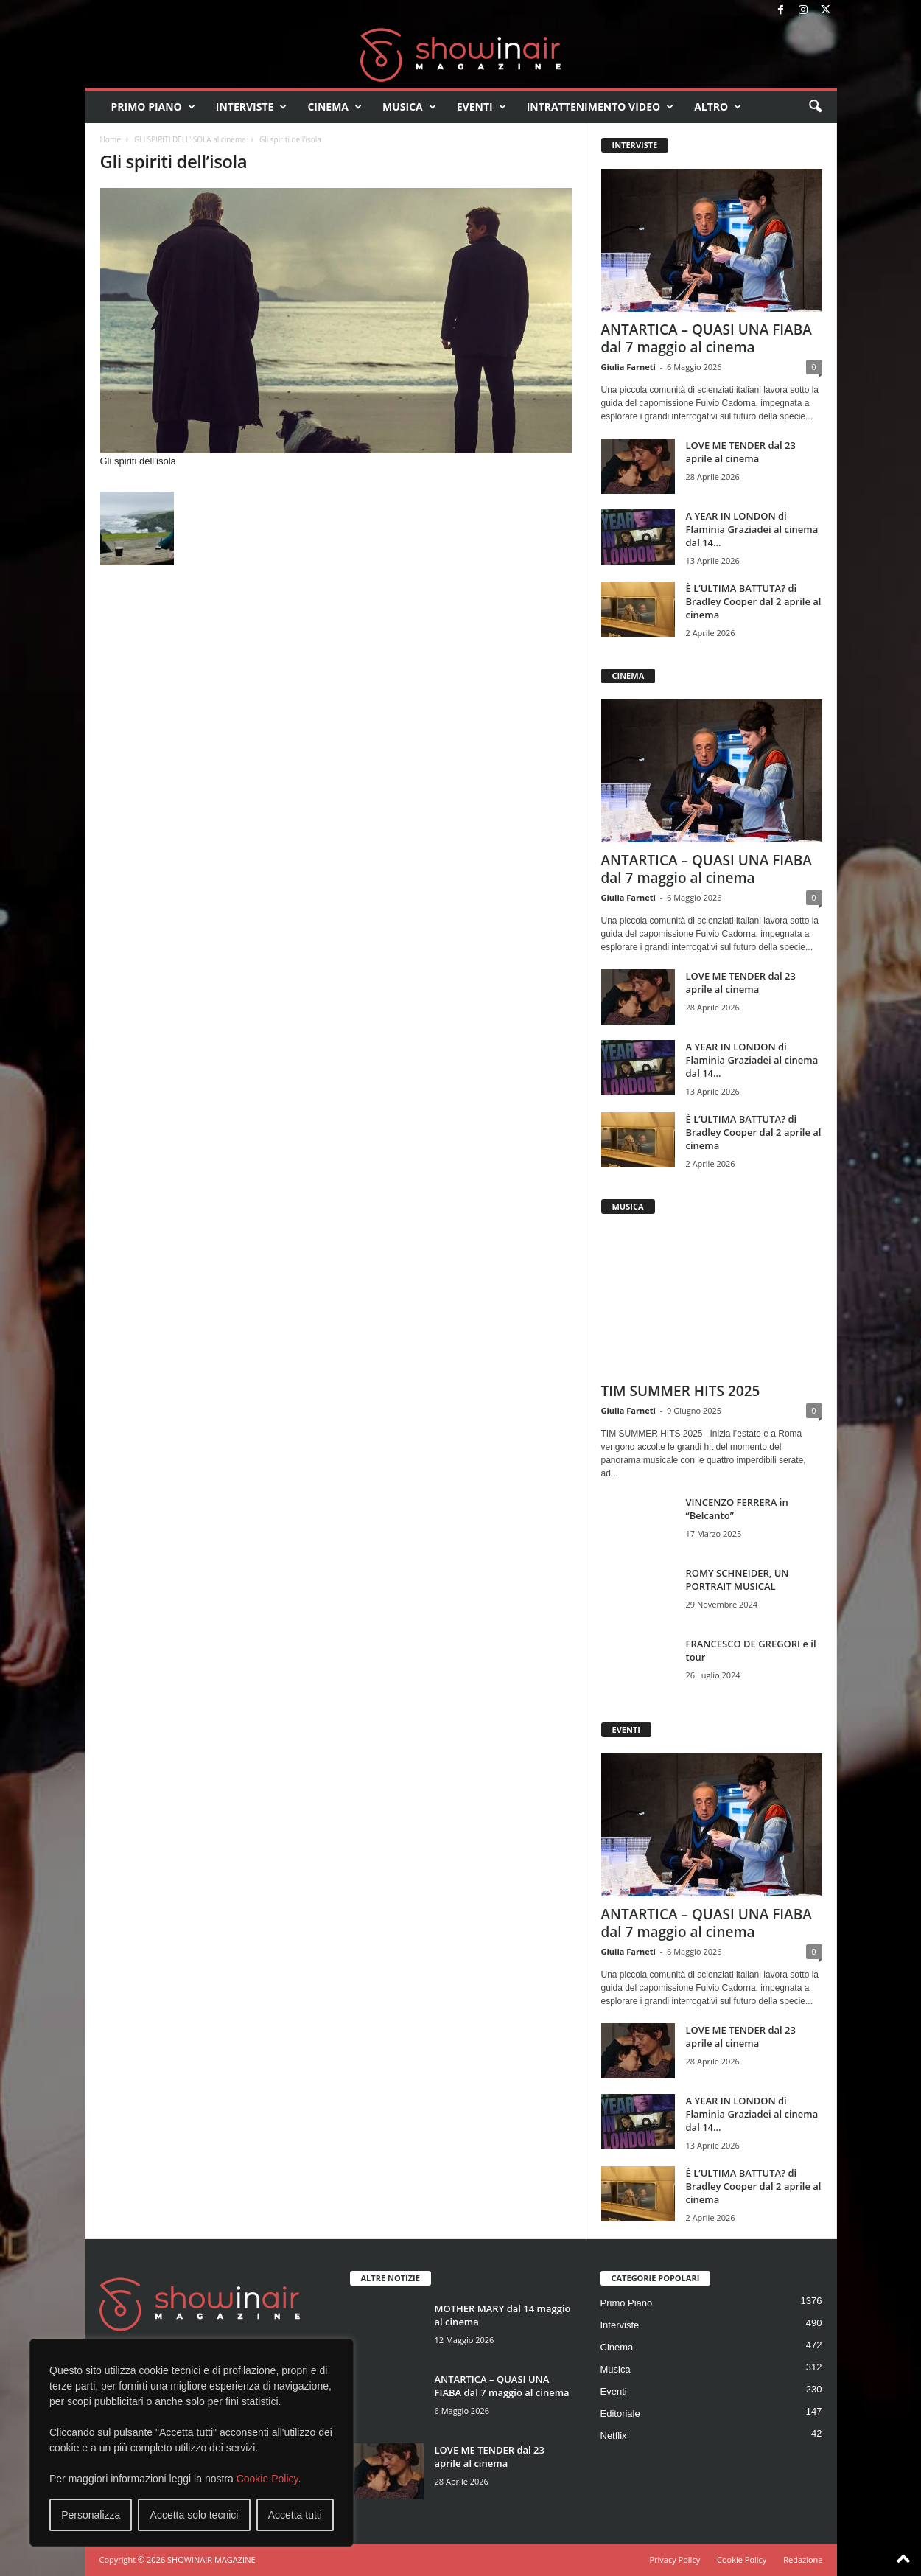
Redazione (802, 2559)
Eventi (481, 107)
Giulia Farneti (628, 366)
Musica (409, 107)
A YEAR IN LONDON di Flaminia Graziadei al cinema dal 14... (752, 529)
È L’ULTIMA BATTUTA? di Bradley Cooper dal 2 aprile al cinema (754, 601)
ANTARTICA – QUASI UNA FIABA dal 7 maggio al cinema (706, 338)
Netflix (613, 2435)
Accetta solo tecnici (194, 2515)
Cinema (334, 107)
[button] (815, 107)
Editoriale (620, 2413)
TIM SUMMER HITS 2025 (680, 1390)
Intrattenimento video (600, 107)
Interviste (251, 107)
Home (110, 139)
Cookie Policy (267, 2479)
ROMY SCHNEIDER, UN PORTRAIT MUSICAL (737, 1579)
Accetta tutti (295, 2515)
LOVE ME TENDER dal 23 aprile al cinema (741, 452)
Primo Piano (153, 107)
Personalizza (90, 2515)
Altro (717, 107)
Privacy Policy (674, 2559)
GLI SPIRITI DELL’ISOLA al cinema (190, 139)
